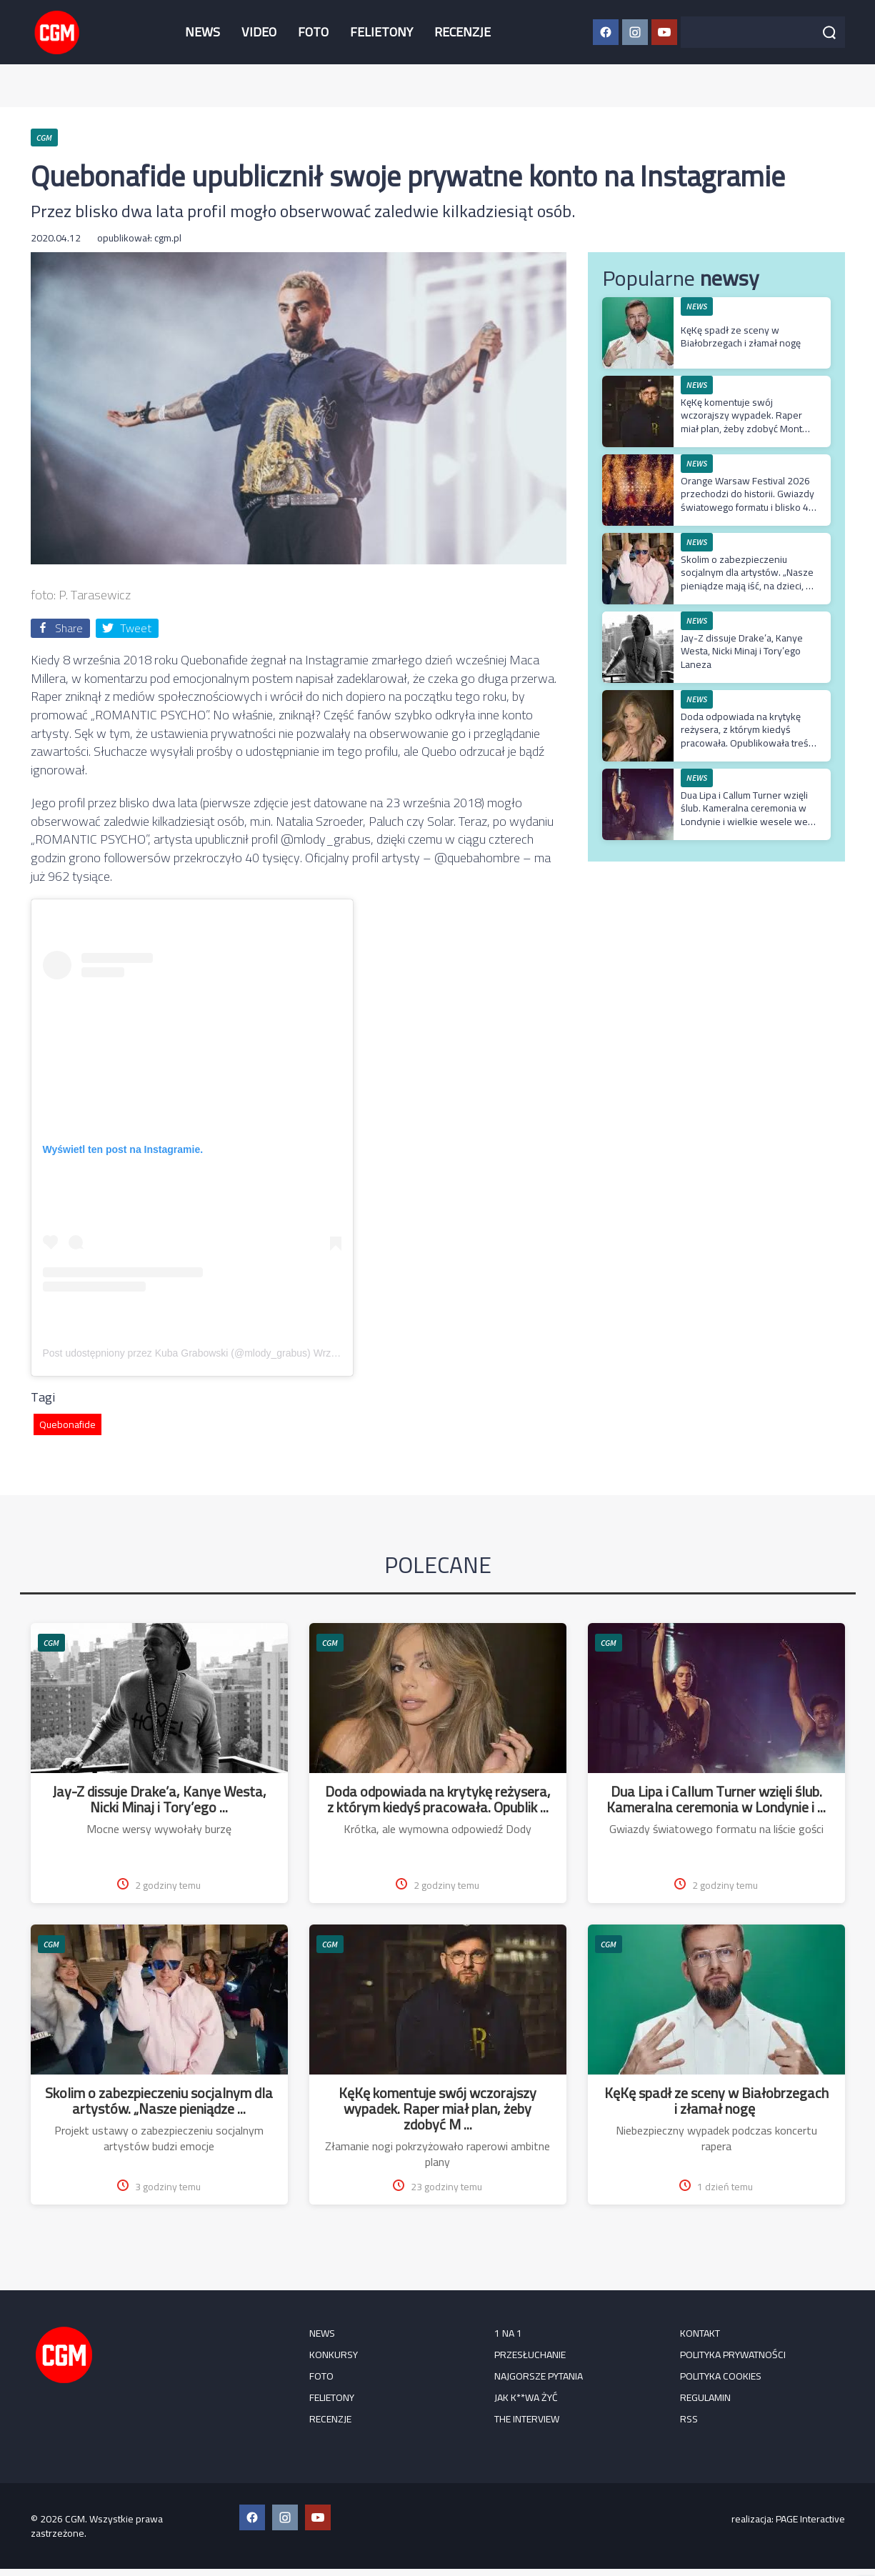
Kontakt (700, 2333)
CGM (51, 1642)
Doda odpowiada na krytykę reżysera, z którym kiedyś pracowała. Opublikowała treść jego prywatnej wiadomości (747, 736)
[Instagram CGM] (635, 32)
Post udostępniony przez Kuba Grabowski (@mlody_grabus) (177, 1353)
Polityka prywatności (733, 2354)
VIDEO (258, 32)
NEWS (202, 32)
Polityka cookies (720, 2376)
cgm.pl (167, 238)
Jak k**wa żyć (526, 2397)
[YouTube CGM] (664, 32)
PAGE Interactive (810, 2519)
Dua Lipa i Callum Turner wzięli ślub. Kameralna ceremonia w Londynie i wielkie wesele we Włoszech (744, 815)
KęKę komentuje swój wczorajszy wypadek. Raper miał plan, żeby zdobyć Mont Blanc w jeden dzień (741, 422)
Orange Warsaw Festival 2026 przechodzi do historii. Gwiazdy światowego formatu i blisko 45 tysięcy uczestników (747, 500)
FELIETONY (381, 32)
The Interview (526, 2419)
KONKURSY (333, 2354)
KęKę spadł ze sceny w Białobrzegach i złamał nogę (742, 336)
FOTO (313, 32)
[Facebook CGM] (606, 32)
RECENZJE (462, 32)
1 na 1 (508, 2333)
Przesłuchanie (530, 2354)
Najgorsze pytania (538, 2376)
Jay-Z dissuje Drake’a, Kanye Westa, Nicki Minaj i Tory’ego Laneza (742, 651)
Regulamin (705, 2397)
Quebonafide (67, 1424)
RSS (689, 2419)
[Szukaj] (829, 32)
